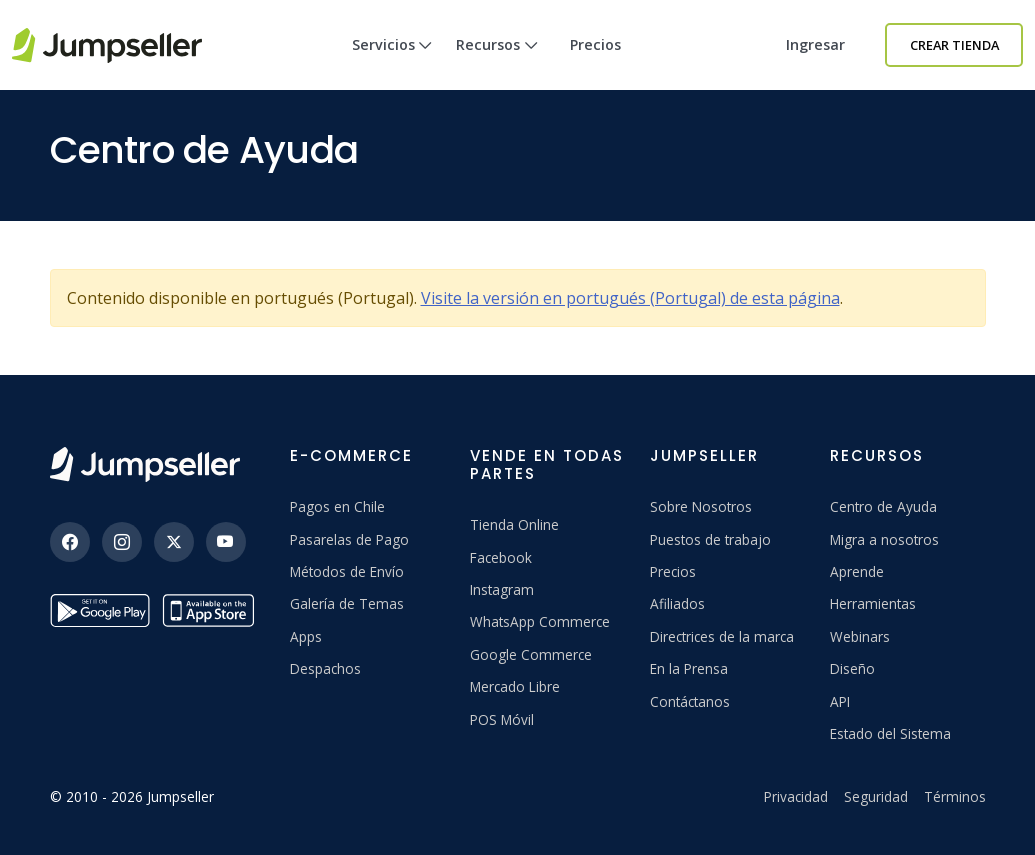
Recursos (497, 62)
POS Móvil (502, 719)
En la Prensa (689, 668)
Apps (306, 636)
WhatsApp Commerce (540, 621)
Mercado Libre (515, 686)
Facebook (501, 557)
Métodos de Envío (347, 571)
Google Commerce (531, 654)
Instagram (502, 589)
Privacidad (796, 796)
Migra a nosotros (884, 539)
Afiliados (677, 603)
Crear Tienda (954, 45)
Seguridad (876, 796)
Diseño (852, 668)
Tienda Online (514, 524)
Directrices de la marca (722, 636)
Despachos (325, 668)
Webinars (860, 636)
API (840, 701)
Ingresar (815, 44)
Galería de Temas (347, 603)
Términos (955, 796)
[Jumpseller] (145, 464)
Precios (595, 44)
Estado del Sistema (890, 733)
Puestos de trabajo (710, 539)
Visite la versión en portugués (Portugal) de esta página (630, 298)
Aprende (857, 571)
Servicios (392, 62)
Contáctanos (690, 701)
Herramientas (873, 603)
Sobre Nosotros (701, 506)
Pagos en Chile (337, 506)
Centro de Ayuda (883, 506)
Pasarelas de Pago (349, 539)
